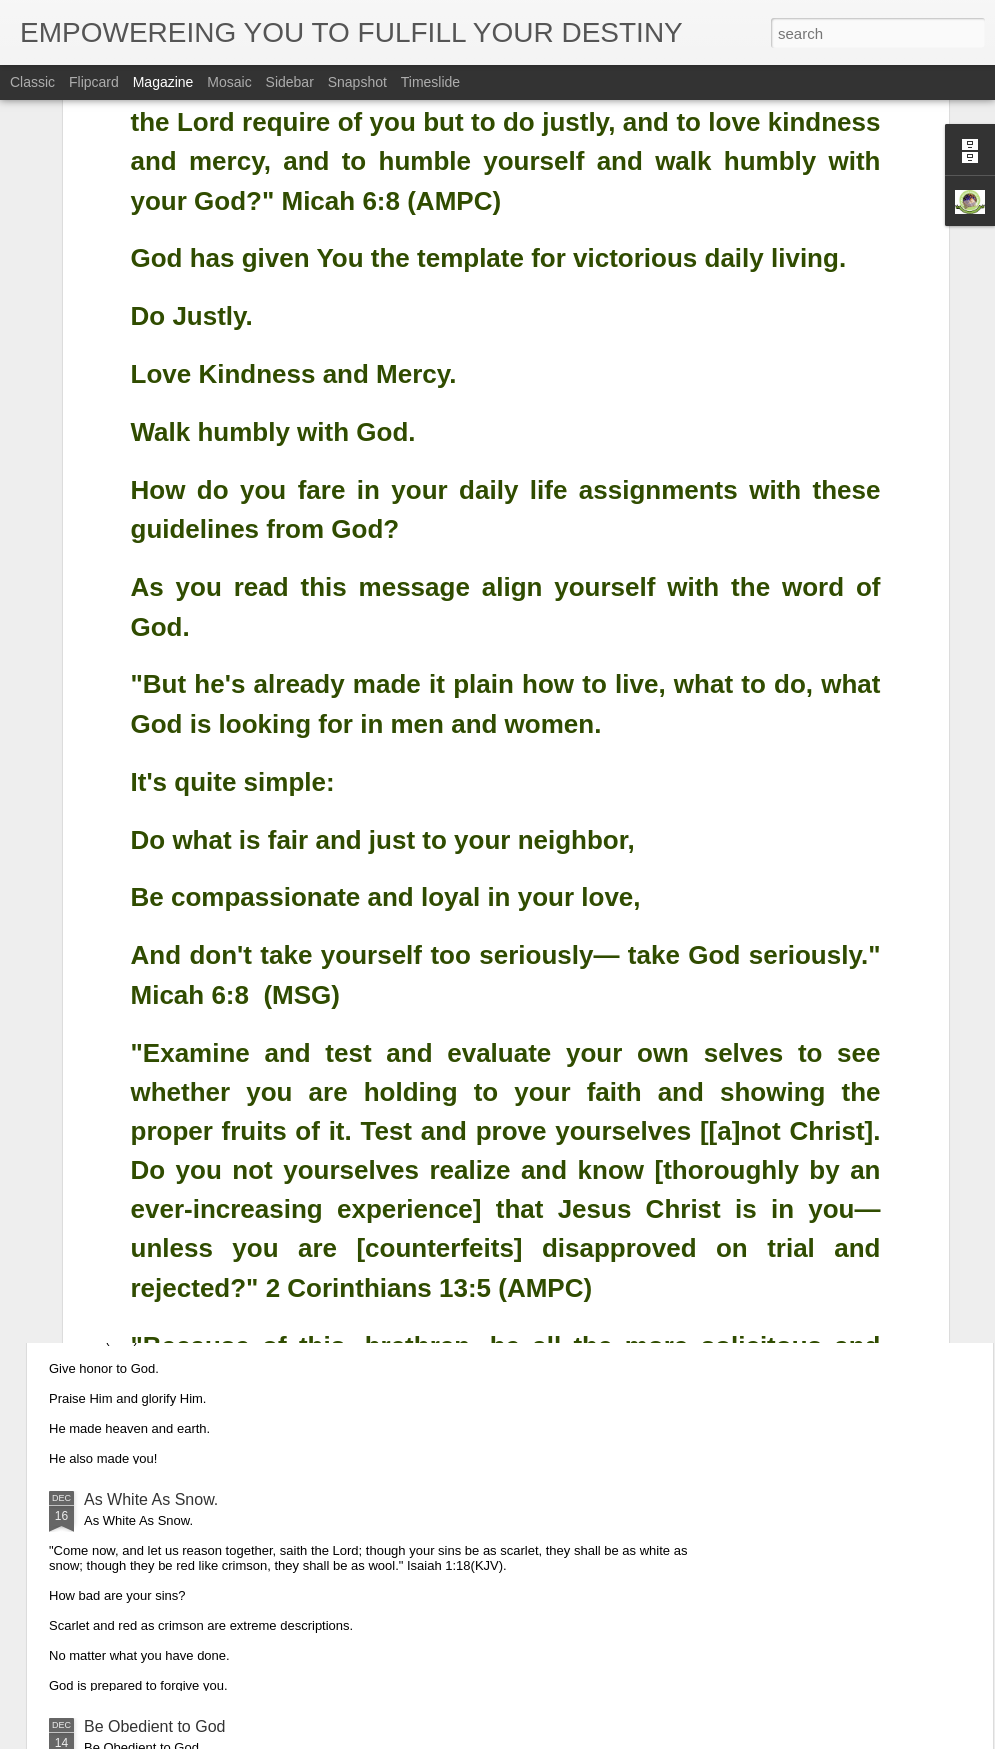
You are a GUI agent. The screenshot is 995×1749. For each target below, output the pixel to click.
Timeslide (430, 82)
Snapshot (357, 82)
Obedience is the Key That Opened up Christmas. (260, 1045)
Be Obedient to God (154, 1726)
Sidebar (290, 82)
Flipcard (94, 82)
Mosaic (229, 82)
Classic (32, 82)
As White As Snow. (151, 1499)
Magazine (163, 82)
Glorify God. (126, 1272)
